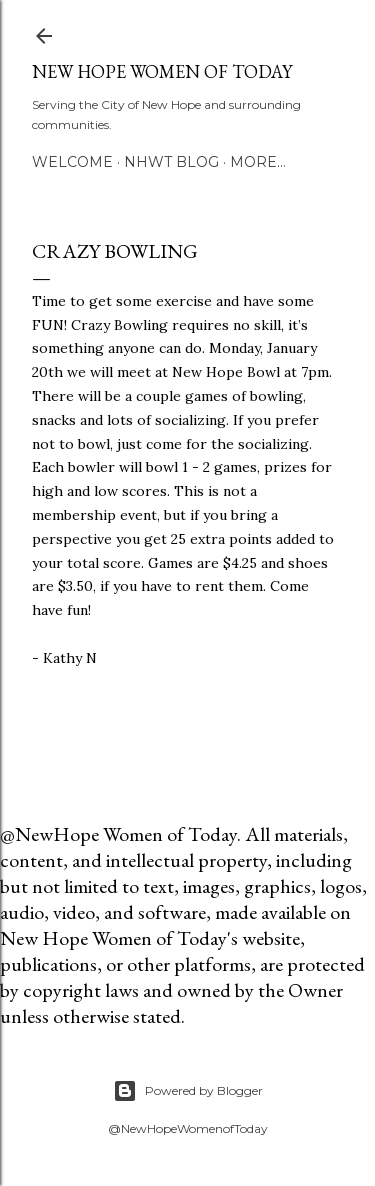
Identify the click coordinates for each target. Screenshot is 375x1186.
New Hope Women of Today (162, 71)
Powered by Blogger (188, 1091)
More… (258, 162)
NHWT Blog (171, 162)
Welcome (72, 162)
